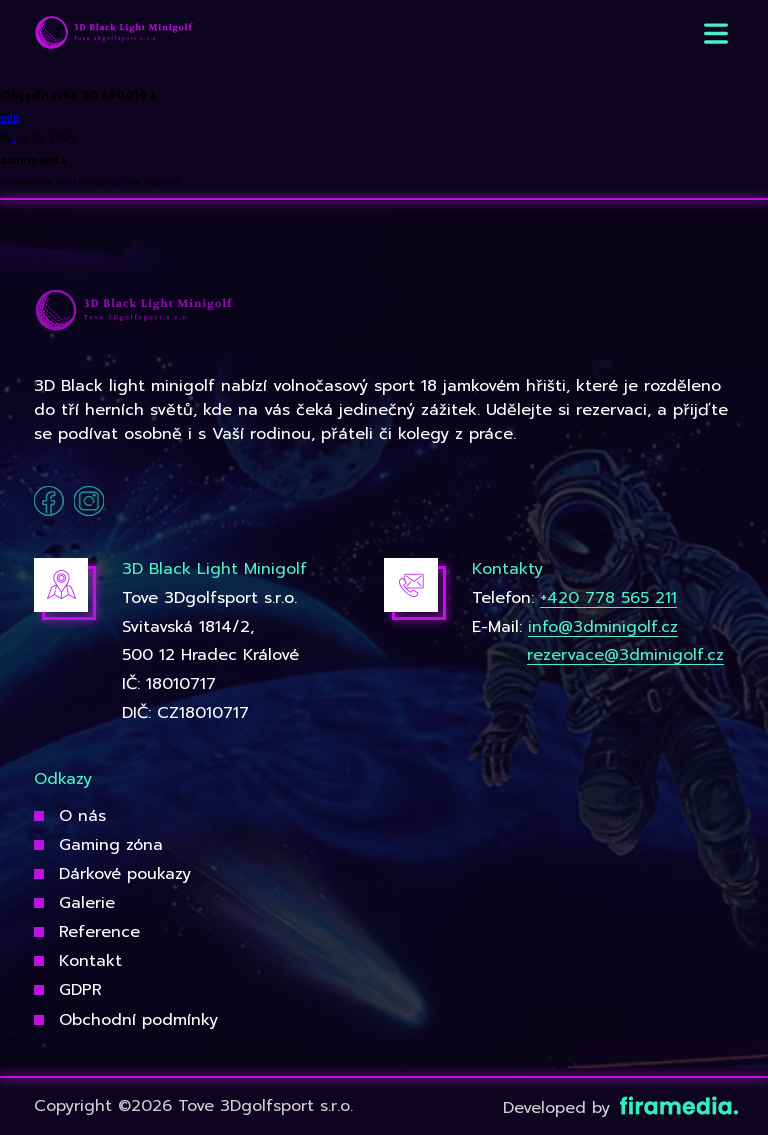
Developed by (618, 1108)
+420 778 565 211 (608, 598)
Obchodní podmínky (138, 1020)
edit (10, 117)
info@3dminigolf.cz (603, 627)
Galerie (87, 903)
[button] (716, 33)
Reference (99, 932)
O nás (82, 816)
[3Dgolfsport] (114, 33)
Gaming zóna (111, 845)
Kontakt (90, 961)
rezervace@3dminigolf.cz (625, 655)
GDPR (80, 990)
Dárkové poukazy (125, 874)
